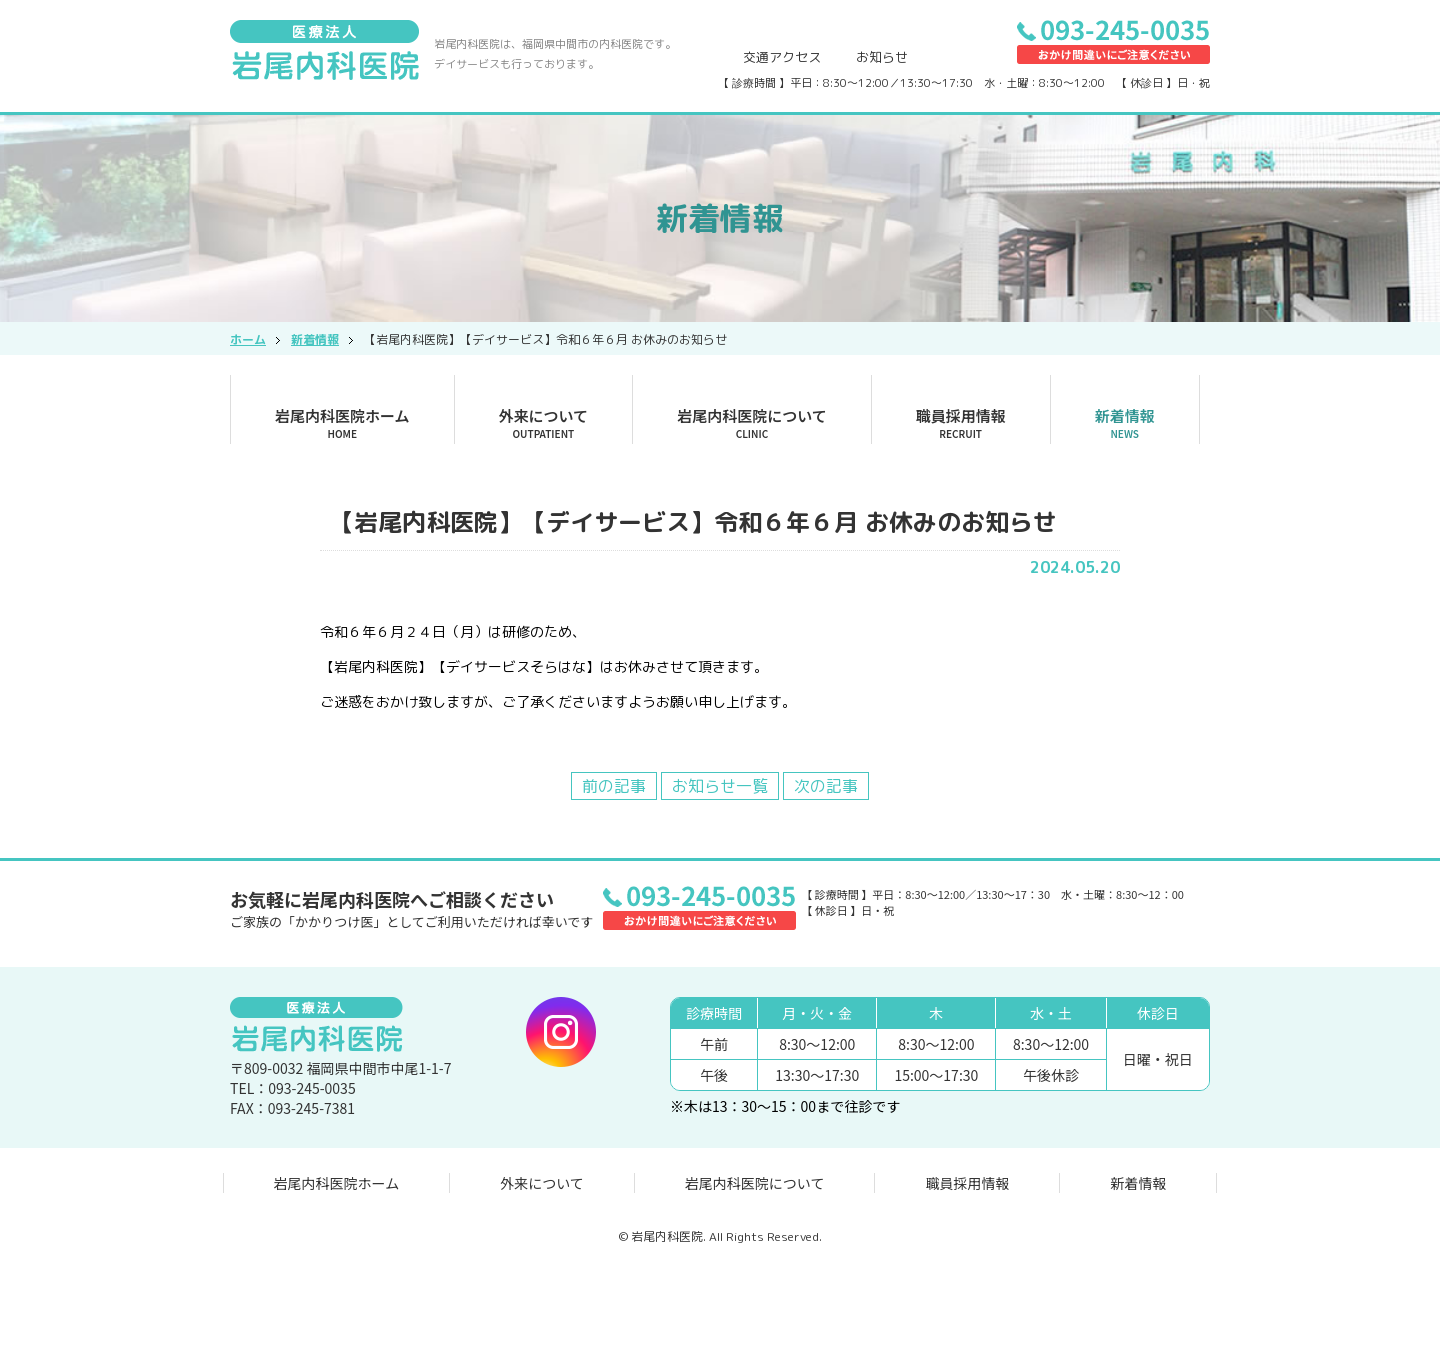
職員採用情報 (961, 423)
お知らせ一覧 (720, 786)
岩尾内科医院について (752, 423)
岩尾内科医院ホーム (342, 423)
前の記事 (614, 786)
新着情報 (1125, 423)
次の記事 (826, 786)
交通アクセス (782, 57)
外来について (544, 423)
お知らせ (882, 57)
